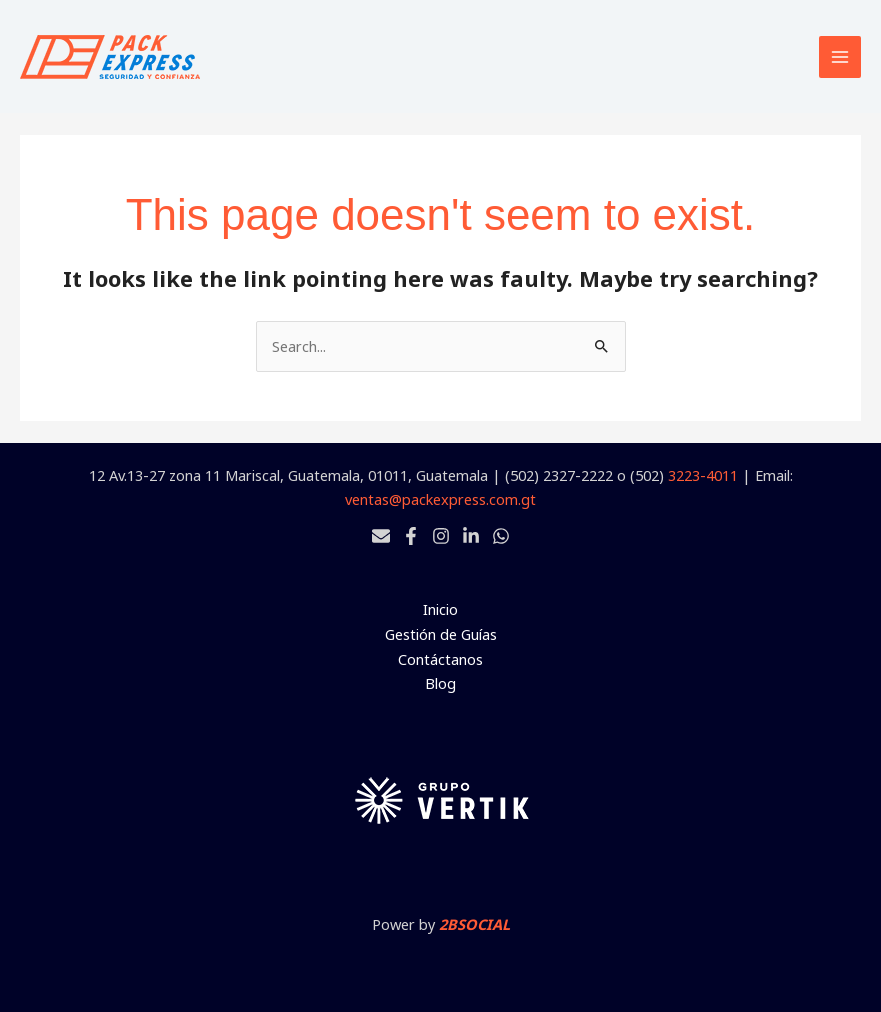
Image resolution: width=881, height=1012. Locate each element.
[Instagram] (441, 536)
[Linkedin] (471, 536)
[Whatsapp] (501, 536)
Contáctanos (440, 659)
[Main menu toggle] (840, 57)
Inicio (440, 609)
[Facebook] (411, 536)
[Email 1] (381, 536)
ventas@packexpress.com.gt (440, 499)
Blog (440, 683)
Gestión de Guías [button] (441, 634)
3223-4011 (703, 475)
